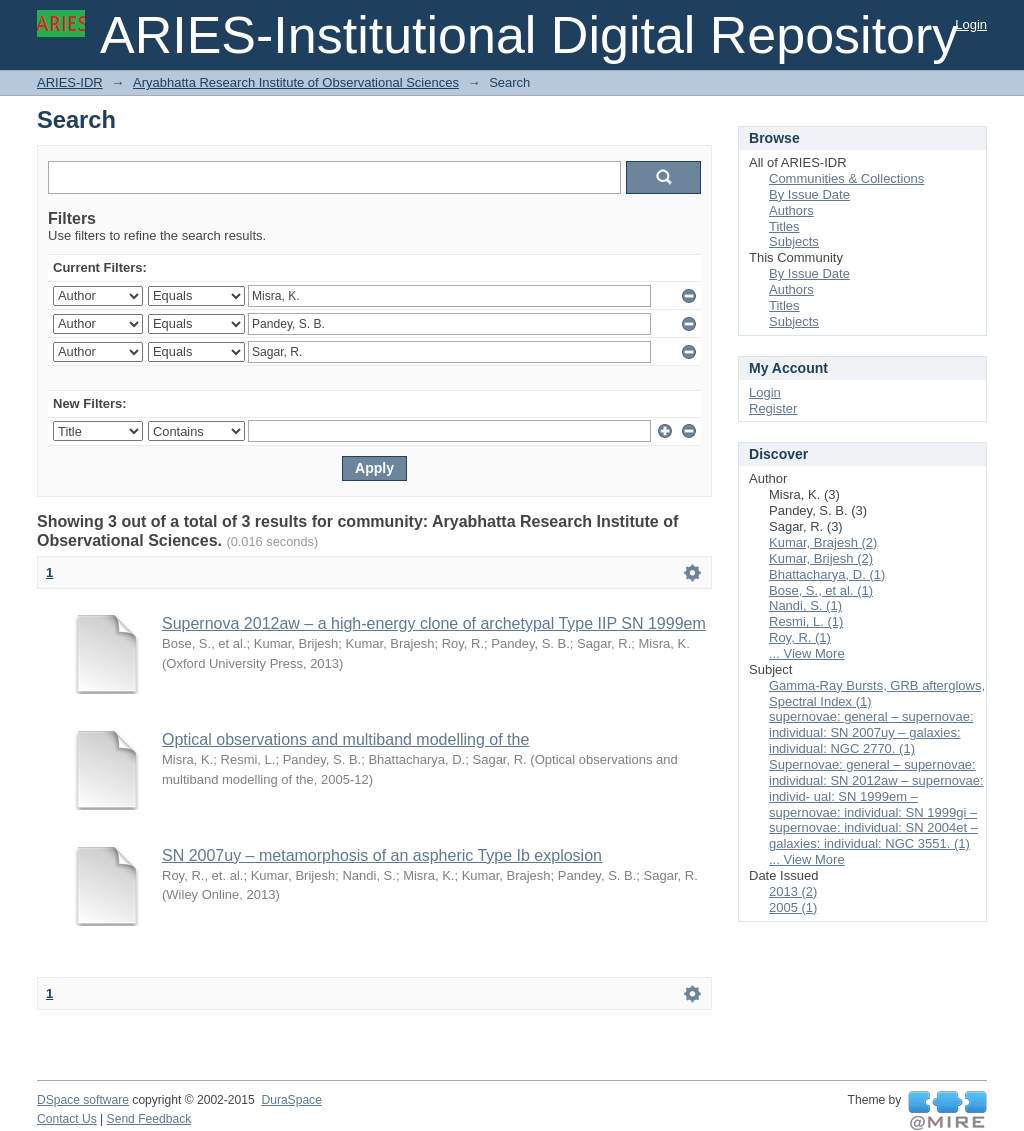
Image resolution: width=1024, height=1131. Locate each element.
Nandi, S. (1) (805, 605)
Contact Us (67, 1119)
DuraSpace (291, 1100)
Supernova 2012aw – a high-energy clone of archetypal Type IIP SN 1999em (434, 623)
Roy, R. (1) (800, 637)
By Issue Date (809, 194)
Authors (791, 210)
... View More (807, 653)
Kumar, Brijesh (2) (821, 558)
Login (971, 24)
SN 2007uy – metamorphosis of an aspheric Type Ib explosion (382, 855)
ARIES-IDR (70, 82)
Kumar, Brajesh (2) (823, 542)
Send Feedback (149, 1119)
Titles (784, 226)
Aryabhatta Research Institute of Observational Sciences (296, 82)
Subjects (794, 241)
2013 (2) (793, 891)
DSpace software (83, 1100)
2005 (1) (793, 907)
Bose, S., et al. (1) (821, 590)
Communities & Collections (846, 178)
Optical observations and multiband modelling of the (345, 739)
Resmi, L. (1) (806, 621)
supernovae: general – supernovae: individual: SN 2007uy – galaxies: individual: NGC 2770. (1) (871, 732)
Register (773, 408)
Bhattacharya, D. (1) (827, 574)
